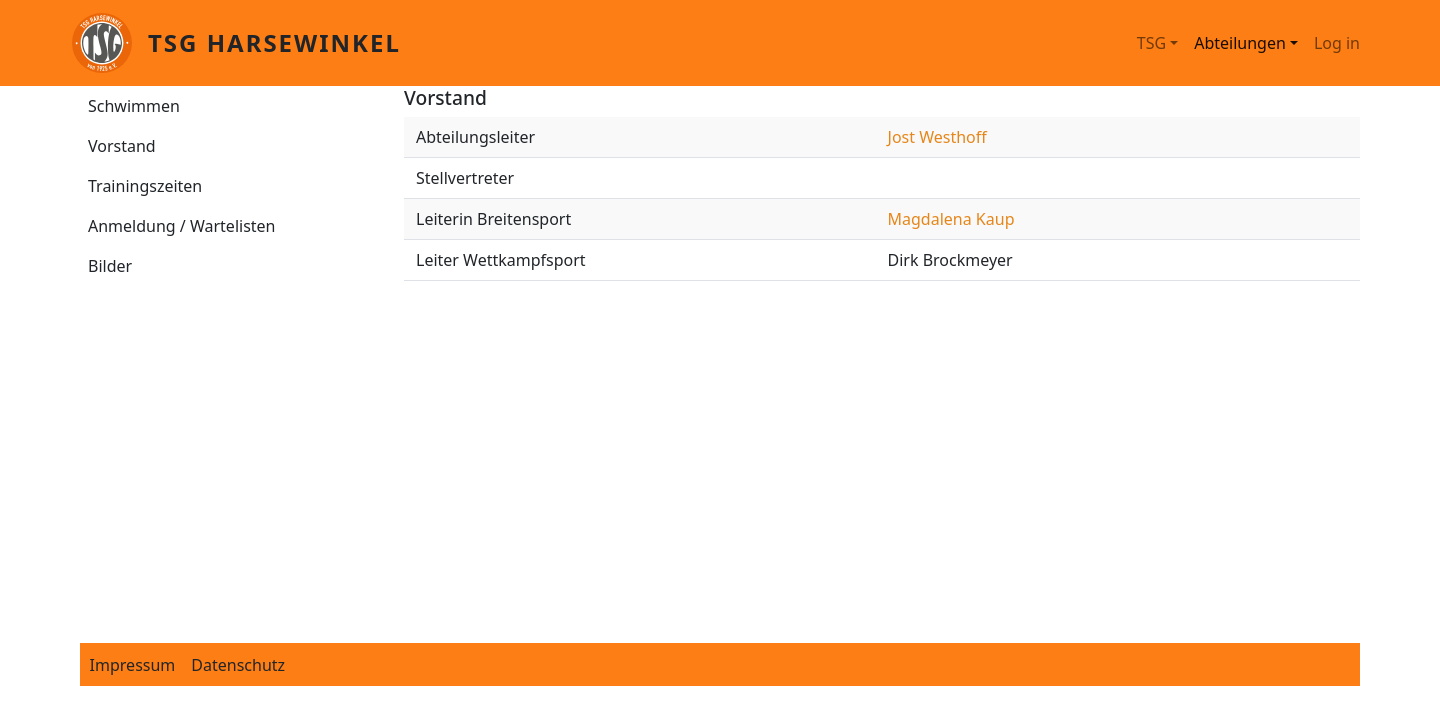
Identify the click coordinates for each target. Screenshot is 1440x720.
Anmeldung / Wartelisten (182, 226)
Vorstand (122, 146)
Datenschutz (238, 665)
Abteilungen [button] (1240, 43)
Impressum (133, 665)
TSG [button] (1151, 43)
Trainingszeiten (145, 186)
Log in (1337, 43)
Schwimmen (134, 106)
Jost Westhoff (937, 137)
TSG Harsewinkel (274, 42)
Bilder (110, 266)
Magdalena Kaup (951, 219)
